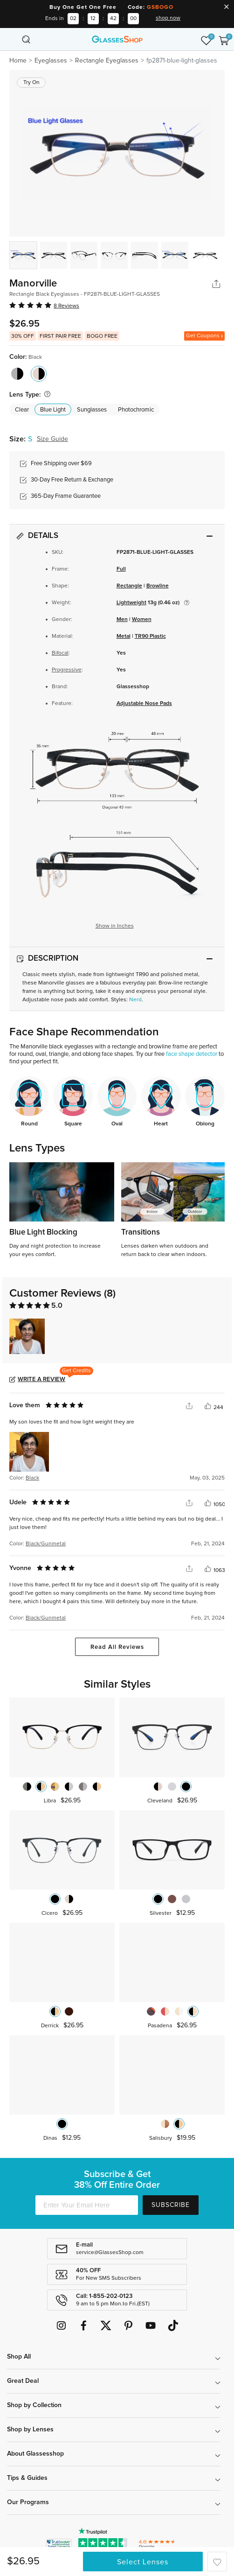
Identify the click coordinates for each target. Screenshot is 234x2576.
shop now (168, 18)
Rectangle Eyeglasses (106, 60)
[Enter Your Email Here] (86, 2205)
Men (122, 619)
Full (121, 569)
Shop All (19, 2356)
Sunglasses (92, 410)
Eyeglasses (50, 60)
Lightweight (131, 603)
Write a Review (41, 1379)
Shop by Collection (34, 2405)
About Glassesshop (35, 2453)
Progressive (67, 670)
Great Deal (23, 2381)
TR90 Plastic (150, 636)
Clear (22, 410)
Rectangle (129, 586)
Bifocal (60, 653)
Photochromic (136, 410)
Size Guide (52, 439)
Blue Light (53, 410)
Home (18, 60)
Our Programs (28, 2502)
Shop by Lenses (30, 2429)
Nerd (135, 1000)
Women (141, 619)
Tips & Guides (27, 2478)
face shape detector (191, 1054)
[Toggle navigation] (10, 39)
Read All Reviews (117, 1647)
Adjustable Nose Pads (144, 703)
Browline (157, 586)
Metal (124, 636)
